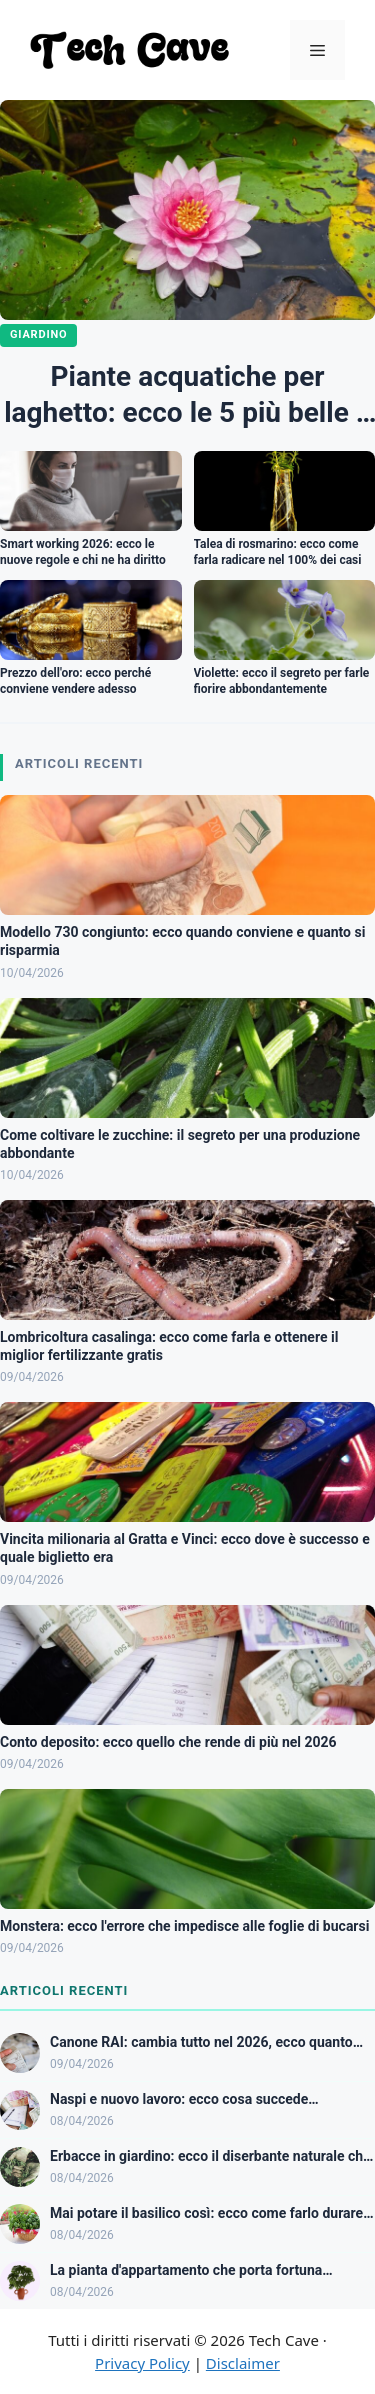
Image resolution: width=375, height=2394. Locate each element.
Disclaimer (243, 2363)
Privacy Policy (142, 2363)
